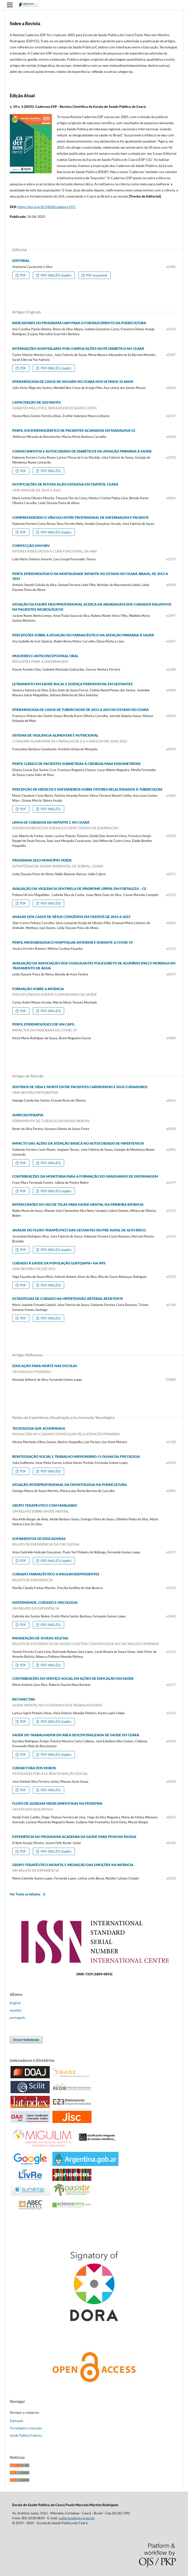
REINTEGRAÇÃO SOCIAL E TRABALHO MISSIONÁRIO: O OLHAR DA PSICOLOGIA (76, 1456)
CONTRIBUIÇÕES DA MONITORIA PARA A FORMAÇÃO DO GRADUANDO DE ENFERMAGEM (85, 1176)
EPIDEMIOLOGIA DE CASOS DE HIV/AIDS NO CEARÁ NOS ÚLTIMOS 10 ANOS (72, 381)
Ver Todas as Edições (25, 1894)
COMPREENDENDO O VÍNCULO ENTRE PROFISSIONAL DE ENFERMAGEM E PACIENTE (80, 517)
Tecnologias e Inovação (26, 2428)
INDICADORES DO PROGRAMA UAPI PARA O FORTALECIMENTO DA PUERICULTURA (79, 323)
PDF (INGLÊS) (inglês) (55, 275)
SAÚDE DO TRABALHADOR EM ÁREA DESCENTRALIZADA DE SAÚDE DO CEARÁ (75, 1735)
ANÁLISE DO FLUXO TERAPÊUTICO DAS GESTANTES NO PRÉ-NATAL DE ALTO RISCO (79, 1230)
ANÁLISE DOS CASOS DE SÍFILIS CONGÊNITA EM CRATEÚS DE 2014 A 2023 (71, 917)
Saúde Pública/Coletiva (26, 2435)
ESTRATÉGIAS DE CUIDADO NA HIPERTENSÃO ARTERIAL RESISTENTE (67, 1298)
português (17, 2017)
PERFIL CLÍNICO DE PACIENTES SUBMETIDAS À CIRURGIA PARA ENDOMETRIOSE (76, 764)
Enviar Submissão (26, 2040)
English (15, 2003)
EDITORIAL (21, 260)
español (16, 2010)
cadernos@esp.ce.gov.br (77, 2518)
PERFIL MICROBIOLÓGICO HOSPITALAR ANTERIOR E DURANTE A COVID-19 (72, 942)
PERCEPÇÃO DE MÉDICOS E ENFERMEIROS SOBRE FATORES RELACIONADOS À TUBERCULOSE (87, 789)
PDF (22, 275)
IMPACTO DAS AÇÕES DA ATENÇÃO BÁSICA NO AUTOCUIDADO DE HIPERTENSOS (78, 1143)
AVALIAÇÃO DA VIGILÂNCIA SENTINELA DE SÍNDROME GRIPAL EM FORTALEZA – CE (79, 888)
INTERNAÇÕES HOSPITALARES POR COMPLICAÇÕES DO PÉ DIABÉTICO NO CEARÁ (78, 348)
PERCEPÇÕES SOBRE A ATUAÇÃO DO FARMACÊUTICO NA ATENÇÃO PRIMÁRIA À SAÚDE (83, 635)
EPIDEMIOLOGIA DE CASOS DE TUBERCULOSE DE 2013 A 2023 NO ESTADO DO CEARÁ (80, 710)
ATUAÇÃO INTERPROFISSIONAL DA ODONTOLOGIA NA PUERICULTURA (69, 1484)
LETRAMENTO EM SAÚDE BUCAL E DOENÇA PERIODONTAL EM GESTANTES (72, 684)
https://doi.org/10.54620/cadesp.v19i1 (46, 207)
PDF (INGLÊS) (50, 471)
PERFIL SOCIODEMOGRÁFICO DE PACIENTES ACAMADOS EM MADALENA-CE (73, 430)
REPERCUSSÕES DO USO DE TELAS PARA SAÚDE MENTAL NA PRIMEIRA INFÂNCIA (77, 1204)
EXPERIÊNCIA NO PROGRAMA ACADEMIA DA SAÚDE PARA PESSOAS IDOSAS (74, 1837)
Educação (16, 2421)
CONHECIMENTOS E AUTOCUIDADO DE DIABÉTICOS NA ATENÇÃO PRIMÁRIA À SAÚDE (82, 451)
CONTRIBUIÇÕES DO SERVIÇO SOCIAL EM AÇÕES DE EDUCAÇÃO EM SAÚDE (73, 1678)
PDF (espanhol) (96, 275)
